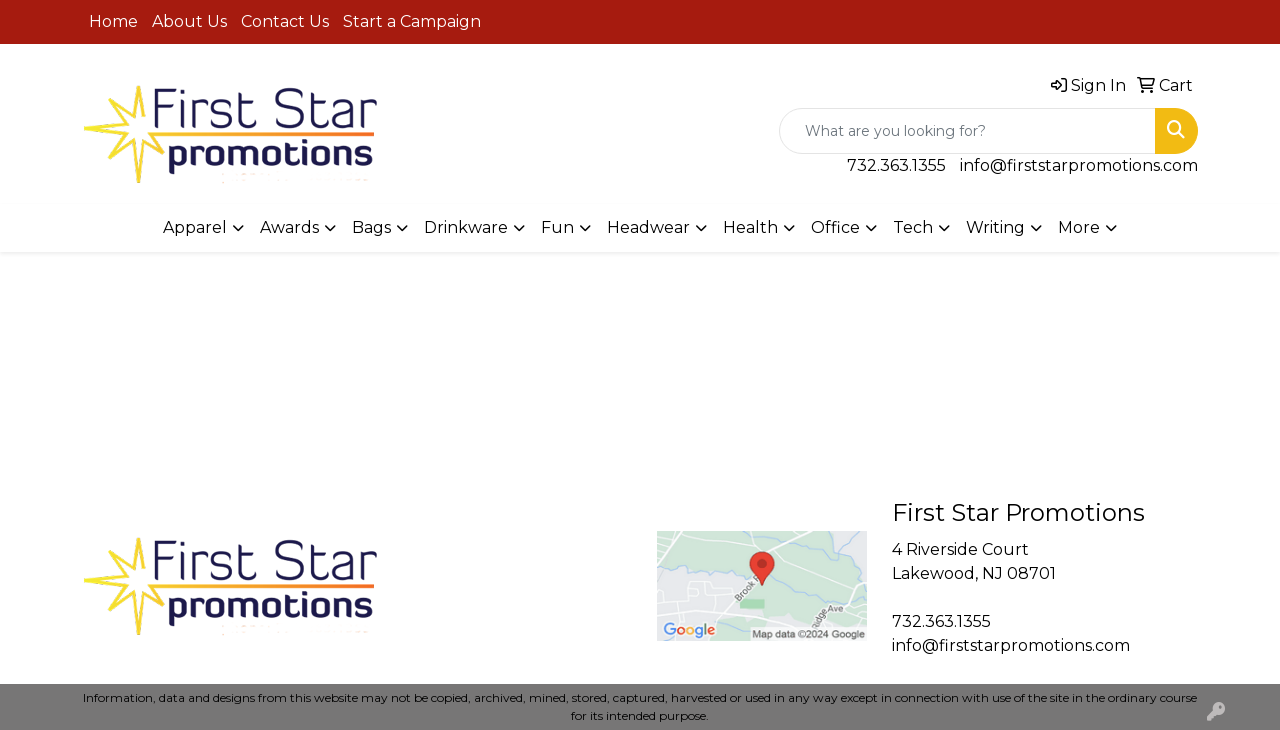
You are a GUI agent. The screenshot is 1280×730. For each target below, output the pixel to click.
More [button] (1079, 227)
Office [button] (835, 227)
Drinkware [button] (466, 227)
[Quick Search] (967, 131)
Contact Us (285, 21)
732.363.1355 (896, 165)
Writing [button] (995, 227)
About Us (189, 21)
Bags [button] (371, 227)
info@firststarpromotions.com (1079, 165)
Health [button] (750, 227)
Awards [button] (289, 227)
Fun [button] (557, 227)
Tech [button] (913, 227)
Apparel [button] (195, 227)
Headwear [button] (648, 227)
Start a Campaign (412, 21)
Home (113, 21)
